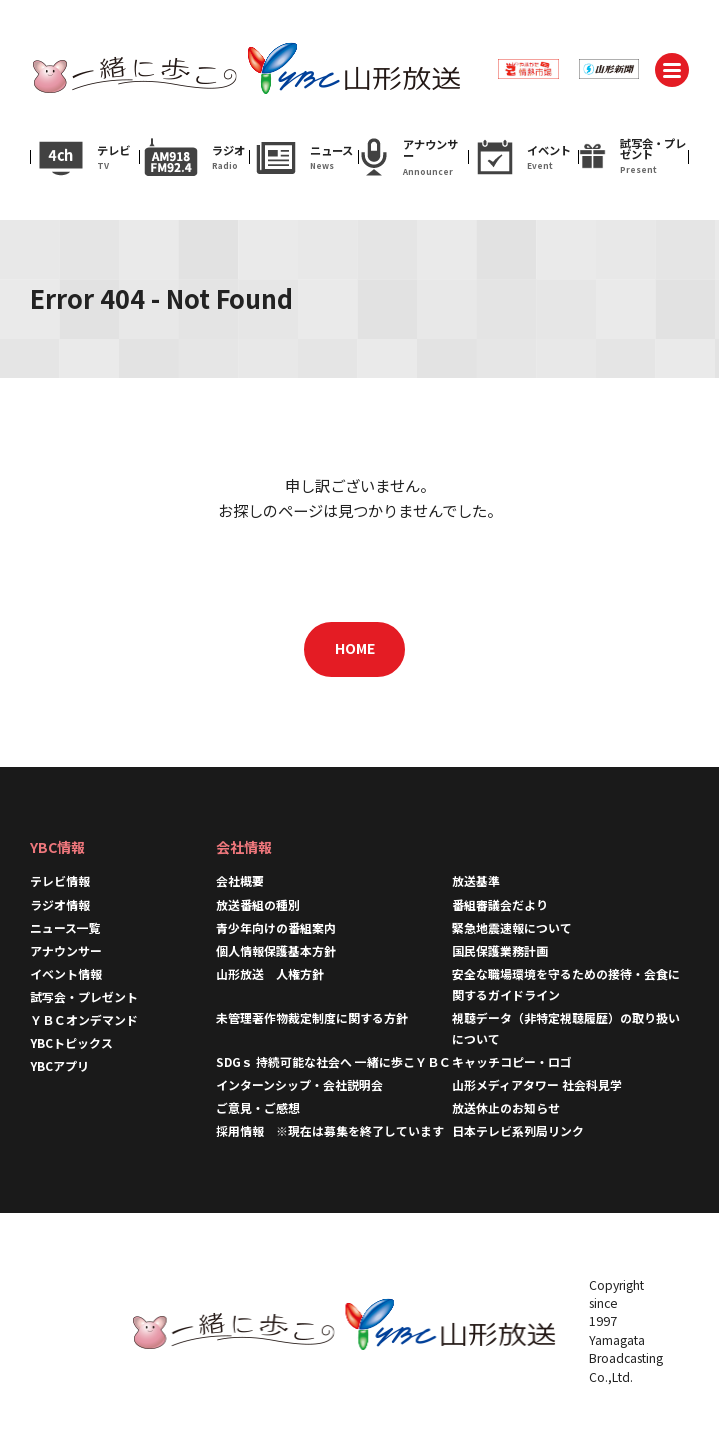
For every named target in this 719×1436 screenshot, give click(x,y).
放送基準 (476, 880)
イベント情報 (66, 973)
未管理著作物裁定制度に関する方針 (312, 1017)
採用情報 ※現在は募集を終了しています (330, 1130)
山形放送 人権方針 (270, 973)
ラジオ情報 (60, 904)
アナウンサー (66, 950)
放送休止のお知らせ (506, 1107)
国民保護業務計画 (500, 950)
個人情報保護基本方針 (276, 950)
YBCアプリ (59, 1065)
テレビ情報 (60, 880)
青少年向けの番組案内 (276, 927)
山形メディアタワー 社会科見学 (537, 1084)
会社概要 (240, 880)
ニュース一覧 (65, 927)
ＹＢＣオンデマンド (84, 1019)
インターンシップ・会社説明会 (299, 1084)
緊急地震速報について (512, 927)
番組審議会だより (500, 904)
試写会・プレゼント (84, 996)
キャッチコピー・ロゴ (512, 1061)
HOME (355, 648)
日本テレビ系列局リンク (518, 1130)
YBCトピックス (71, 1042)
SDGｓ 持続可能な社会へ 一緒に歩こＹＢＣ (333, 1061)
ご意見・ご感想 (258, 1107)
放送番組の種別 (258, 904)
